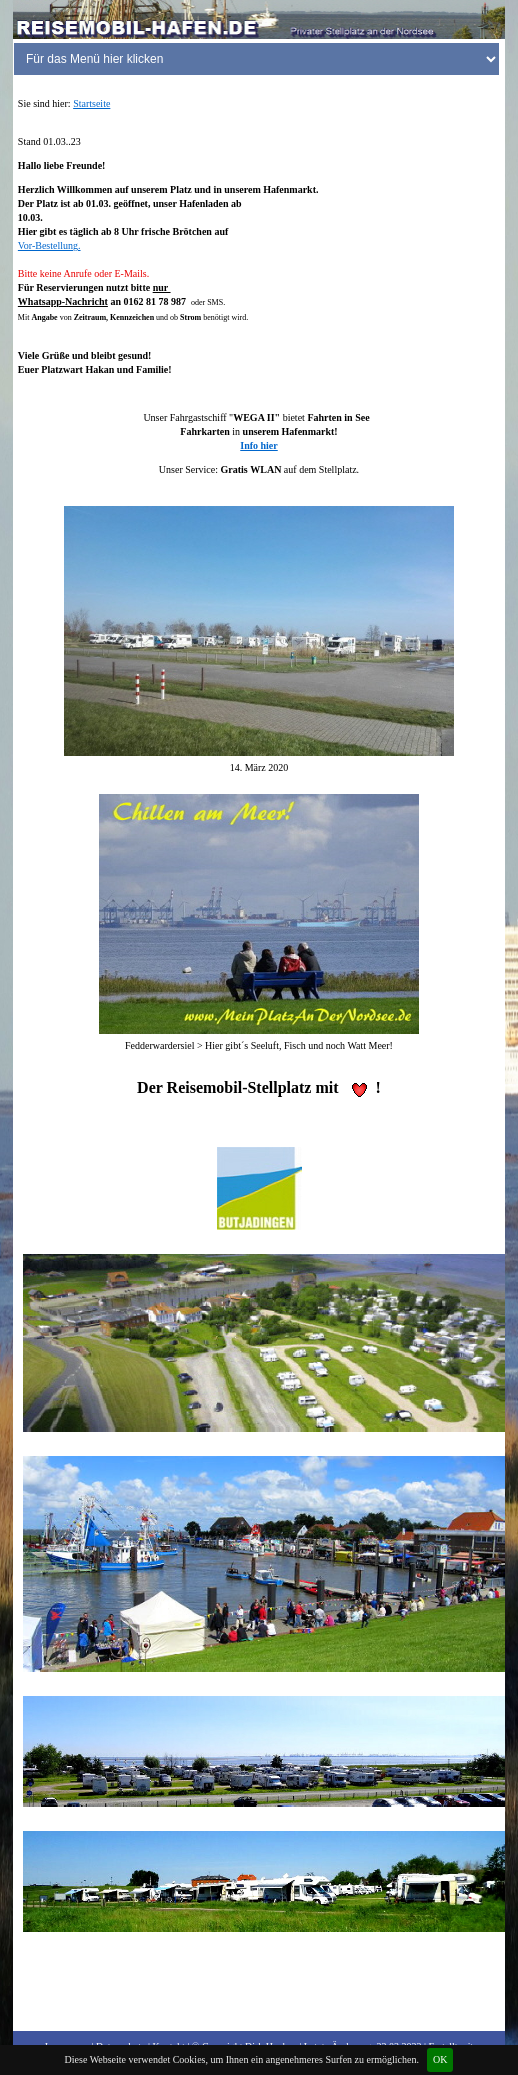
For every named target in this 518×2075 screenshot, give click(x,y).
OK (440, 2059)
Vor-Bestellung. (49, 245)
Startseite (91, 103)
